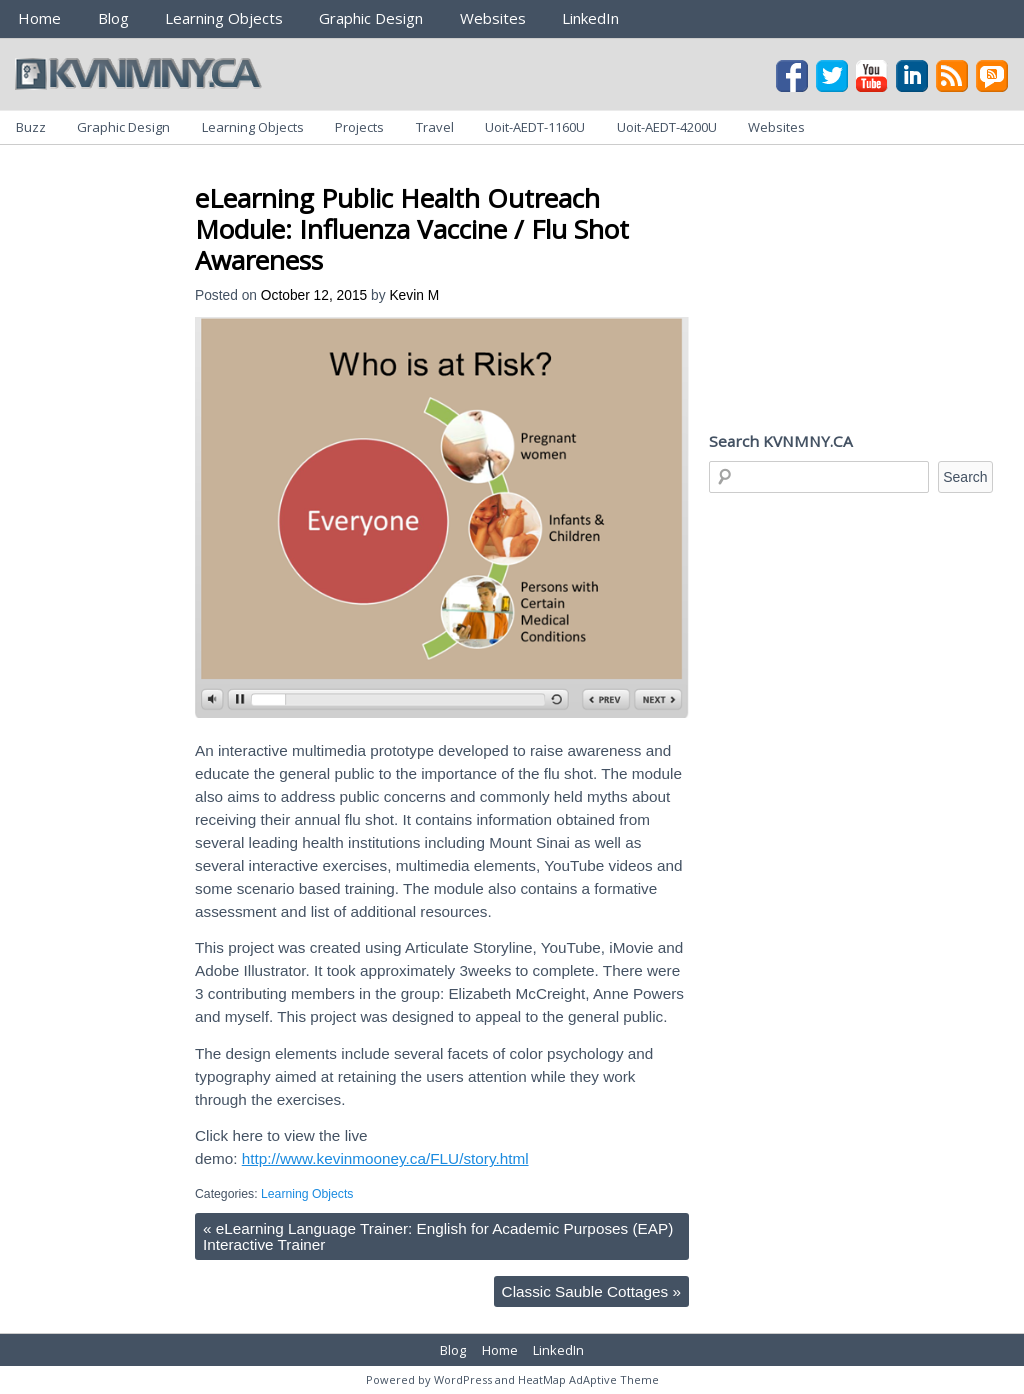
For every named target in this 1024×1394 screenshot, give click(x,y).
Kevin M (414, 295)
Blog (113, 18)
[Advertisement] (559, 168)
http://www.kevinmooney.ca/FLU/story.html (385, 1158)
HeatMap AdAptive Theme (588, 1379)
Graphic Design (371, 18)
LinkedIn (590, 18)
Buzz (31, 127)
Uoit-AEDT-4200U (667, 127)
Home (39, 18)
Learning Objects (224, 18)
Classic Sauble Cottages (591, 1291)
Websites (493, 18)
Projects (359, 127)
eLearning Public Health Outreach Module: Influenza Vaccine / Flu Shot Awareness (412, 229)
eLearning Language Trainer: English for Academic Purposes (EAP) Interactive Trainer (438, 1236)
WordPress (463, 1379)
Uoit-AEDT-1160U (535, 127)
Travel (435, 127)
